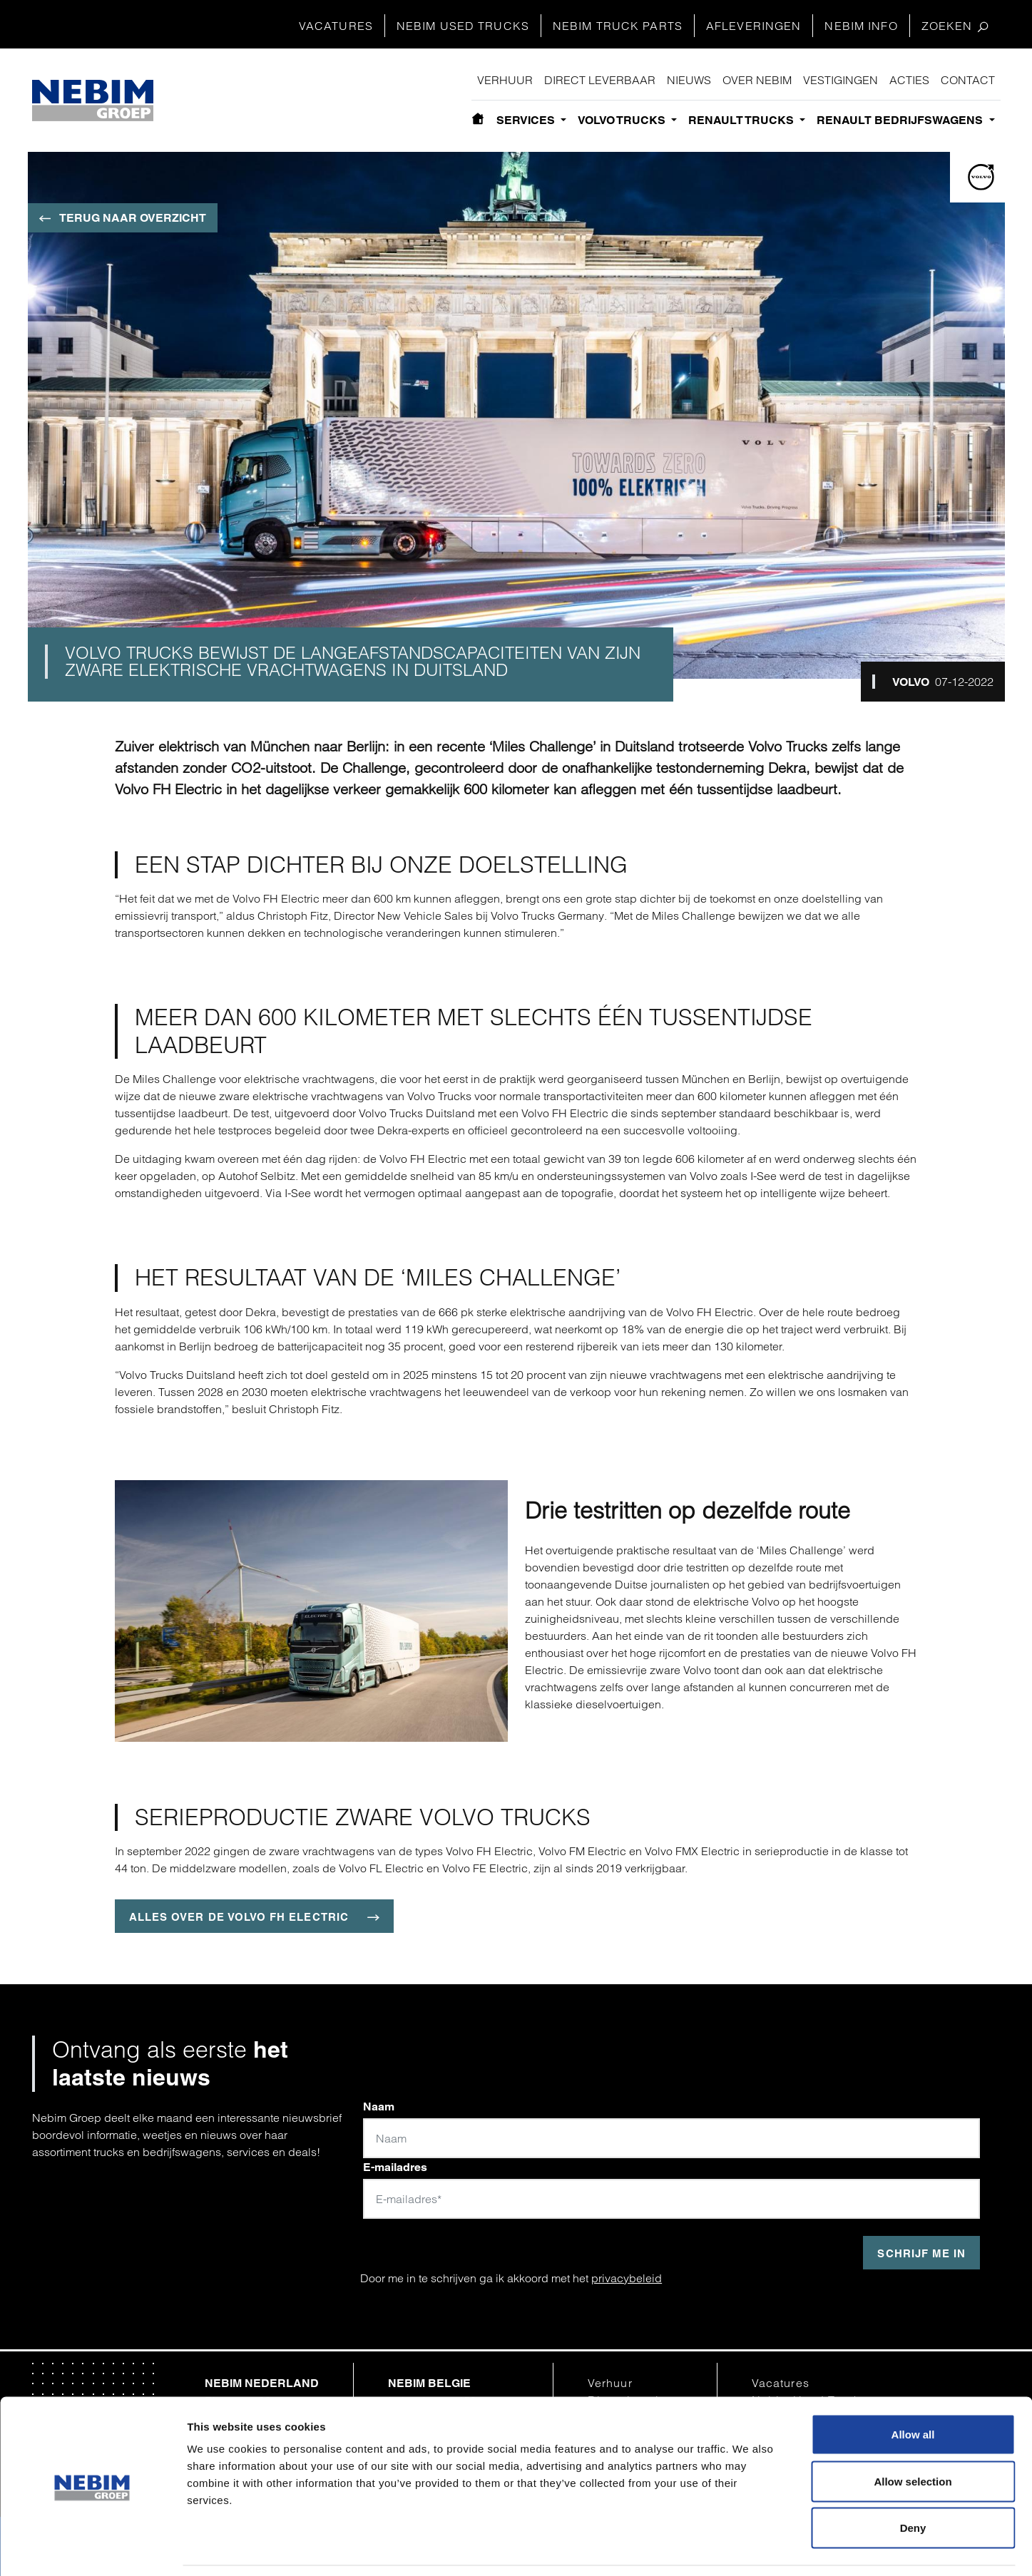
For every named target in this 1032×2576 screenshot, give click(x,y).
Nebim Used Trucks (463, 26)
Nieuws (689, 80)
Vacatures (336, 26)
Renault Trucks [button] (742, 120)
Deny (913, 2482)
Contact (968, 80)
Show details (743, 2548)
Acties (909, 80)
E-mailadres (395, 2167)
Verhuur (505, 80)
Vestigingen (840, 80)
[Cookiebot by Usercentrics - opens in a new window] (92, 2548)
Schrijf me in (921, 2253)
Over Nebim (757, 80)
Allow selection (912, 2436)
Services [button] (527, 120)
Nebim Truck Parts (618, 26)
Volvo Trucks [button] (623, 120)
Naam (378, 2106)
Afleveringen (753, 26)
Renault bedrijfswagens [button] (901, 120)
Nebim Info (860, 26)
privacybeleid (626, 2278)
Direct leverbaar (599, 80)
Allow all (913, 2389)
